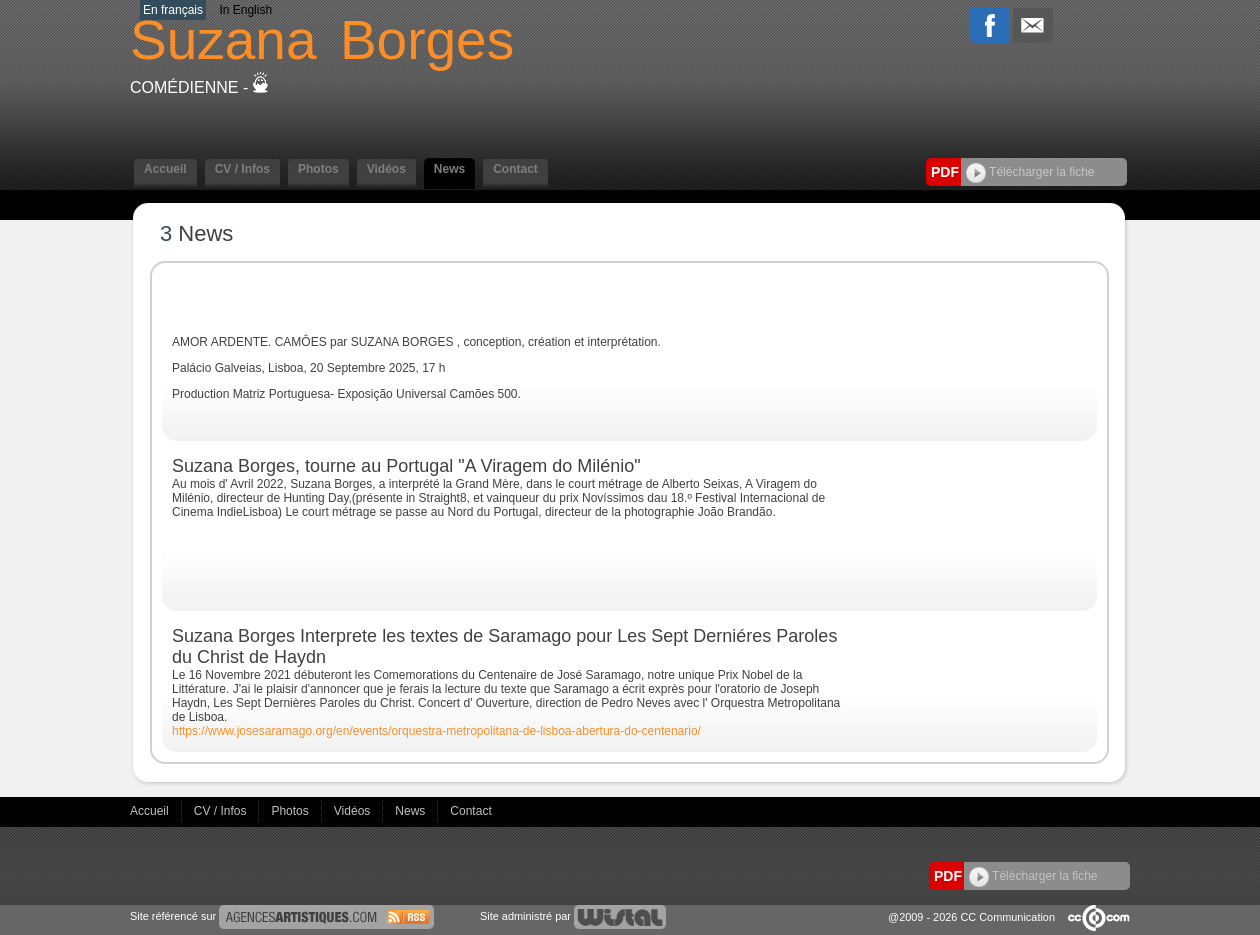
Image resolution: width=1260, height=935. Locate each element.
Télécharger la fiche (1030, 172)
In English (245, 10)
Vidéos (386, 169)
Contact (515, 169)
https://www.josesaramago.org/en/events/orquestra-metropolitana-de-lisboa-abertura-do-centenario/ (436, 731)
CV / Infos (242, 169)
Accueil (165, 169)
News (449, 169)
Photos (318, 169)
